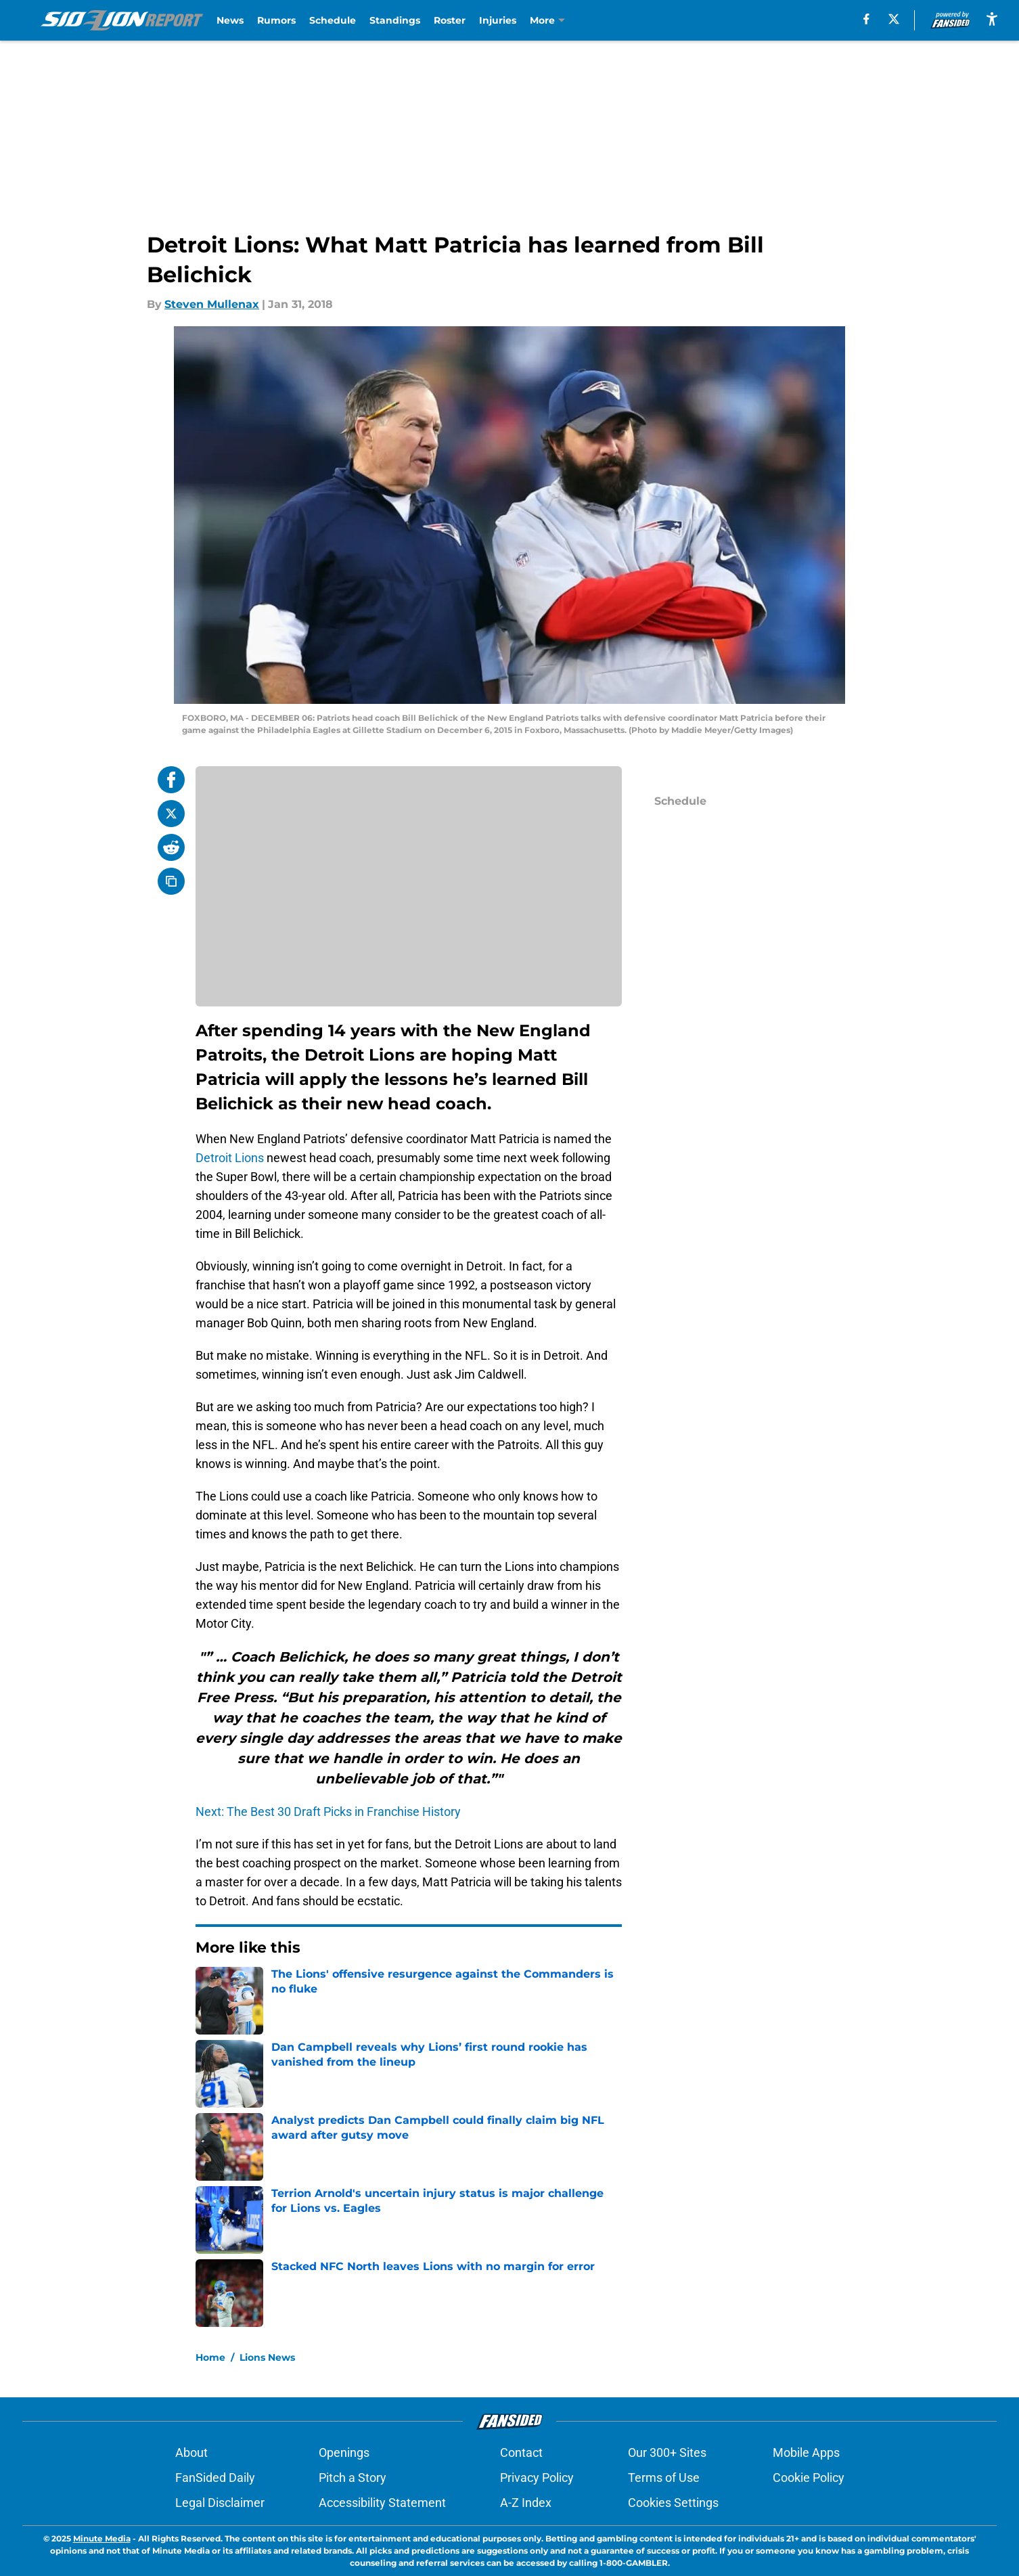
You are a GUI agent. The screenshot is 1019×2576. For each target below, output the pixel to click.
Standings (394, 20)
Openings (344, 2452)
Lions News (267, 2357)
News (230, 20)
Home (210, 2357)
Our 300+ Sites (667, 2452)
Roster (450, 20)
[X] (893, 19)
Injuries (497, 20)
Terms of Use (664, 2477)
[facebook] (866, 19)
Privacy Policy (537, 2477)
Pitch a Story (352, 2477)
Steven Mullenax (211, 304)
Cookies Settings (673, 2502)
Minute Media (102, 2538)
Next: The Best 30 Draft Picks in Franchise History (328, 1811)
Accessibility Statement (382, 2502)
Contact (521, 2452)
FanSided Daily (215, 2477)
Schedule (332, 20)
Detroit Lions (230, 1158)
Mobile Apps (806, 2452)
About (191, 2452)
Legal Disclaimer (220, 2502)
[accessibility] (992, 19)
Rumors (276, 20)
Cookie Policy (808, 2477)
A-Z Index (525, 2502)
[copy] (171, 881)
